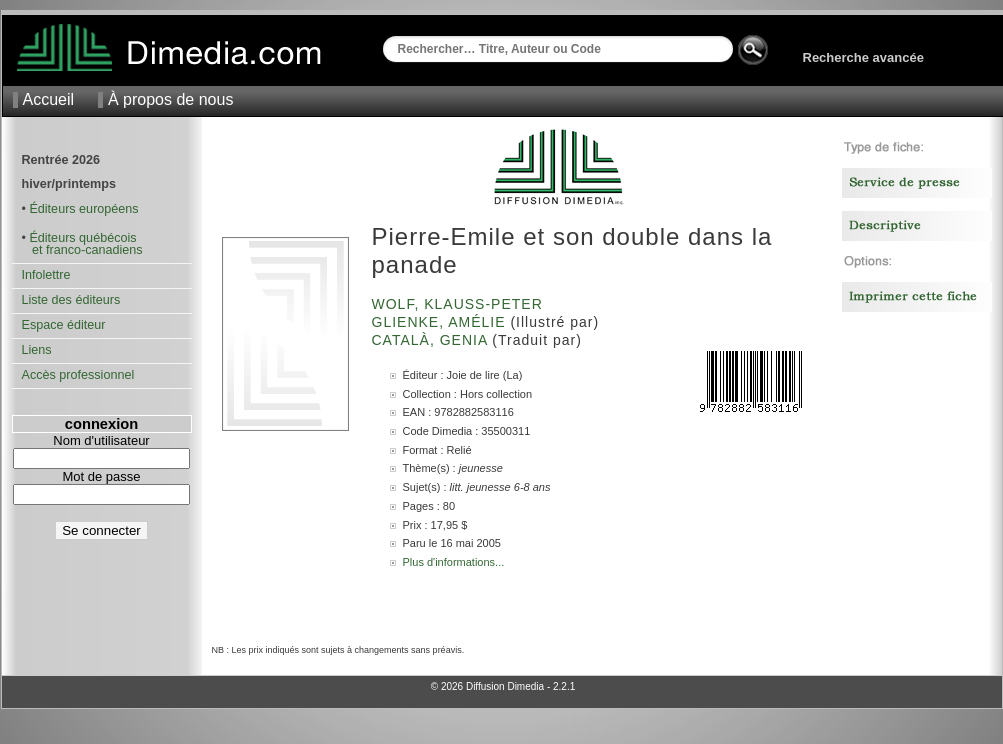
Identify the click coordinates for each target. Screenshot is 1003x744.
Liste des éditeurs (71, 300)
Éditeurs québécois (82, 238)
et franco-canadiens (82, 250)
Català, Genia (432, 340)
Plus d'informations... (454, 562)
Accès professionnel (78, 375)
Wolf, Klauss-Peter (460, 304)
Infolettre (46, 275)
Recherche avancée (863, 57)
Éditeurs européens (83, 209)
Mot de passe (101, 476)
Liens (37, 350)
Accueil (49, 99)
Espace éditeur (64, 325)
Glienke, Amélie (441, 322)
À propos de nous (170, 99)
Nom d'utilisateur (101, 440)
